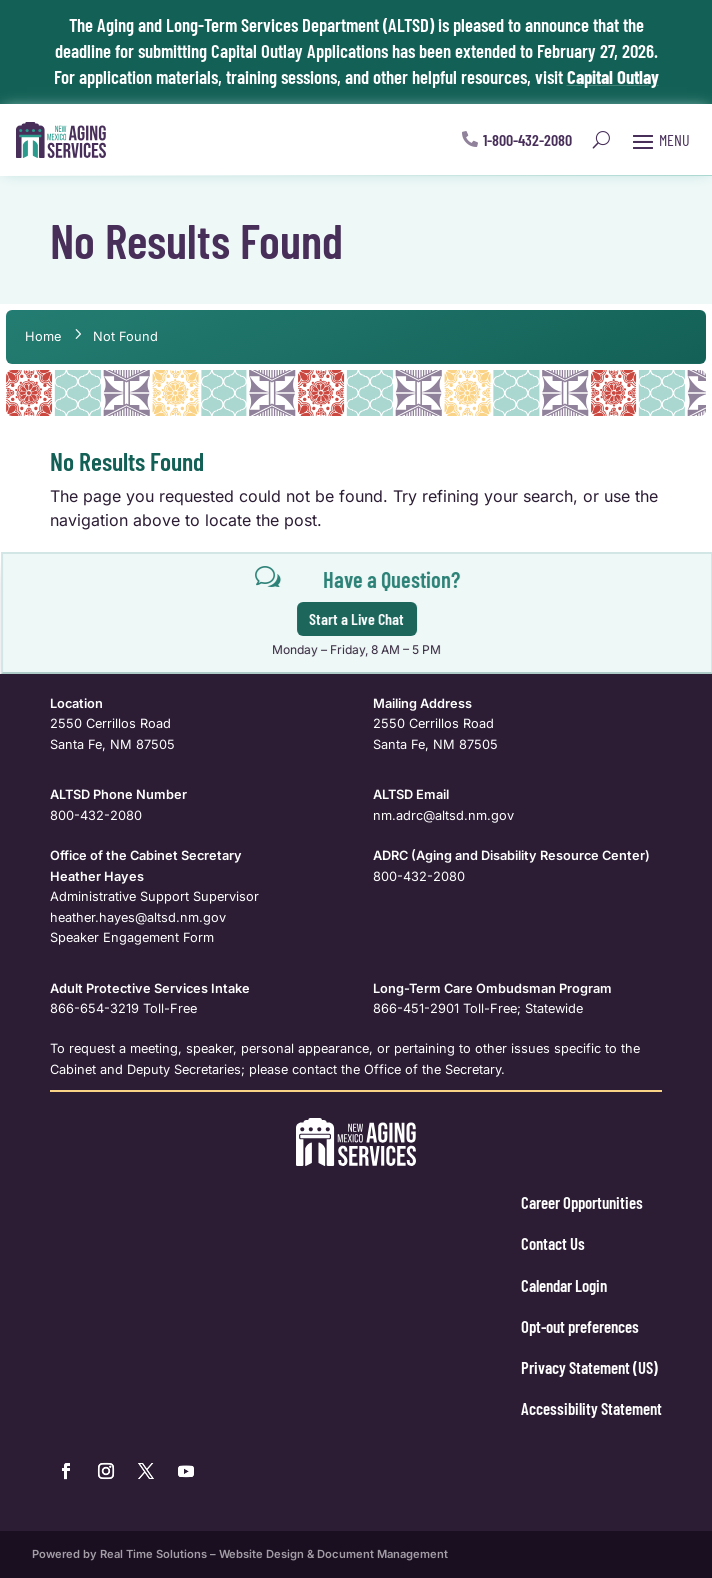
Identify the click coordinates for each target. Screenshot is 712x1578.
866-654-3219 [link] (94, 1008)
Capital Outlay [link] (613, 76)
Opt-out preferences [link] (580, 1326)
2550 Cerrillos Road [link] (110, 723)
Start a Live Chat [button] (363, 618)
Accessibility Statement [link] (591, 1408)
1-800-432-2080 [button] (527, 139)
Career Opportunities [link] (582, 1202)
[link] (61, 140)
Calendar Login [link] (564, 1285)
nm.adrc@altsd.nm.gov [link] (443, 815)
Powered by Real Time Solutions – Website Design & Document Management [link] (240, 1554)
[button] (658, 140)
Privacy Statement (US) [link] (589, 1367)
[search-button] (601, 140)
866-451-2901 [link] (416, 1008)
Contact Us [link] (553, 1243)
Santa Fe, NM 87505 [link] (112, 744)
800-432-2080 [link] (96, 815)
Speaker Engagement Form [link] (132, 937)
